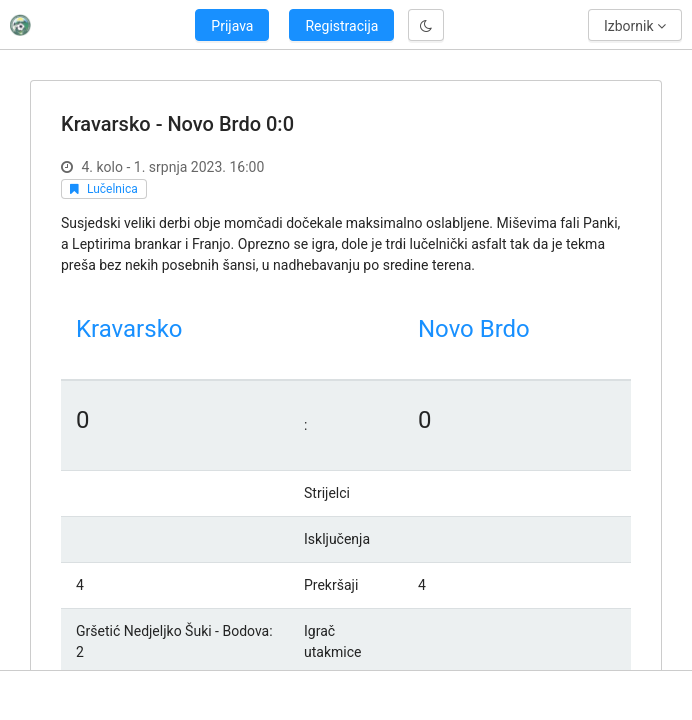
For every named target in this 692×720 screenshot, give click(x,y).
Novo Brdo (474, 329)
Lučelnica (112, 189)
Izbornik (635, 26)
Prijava (232, 26)
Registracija (341, 26)
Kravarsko (129, 329)
